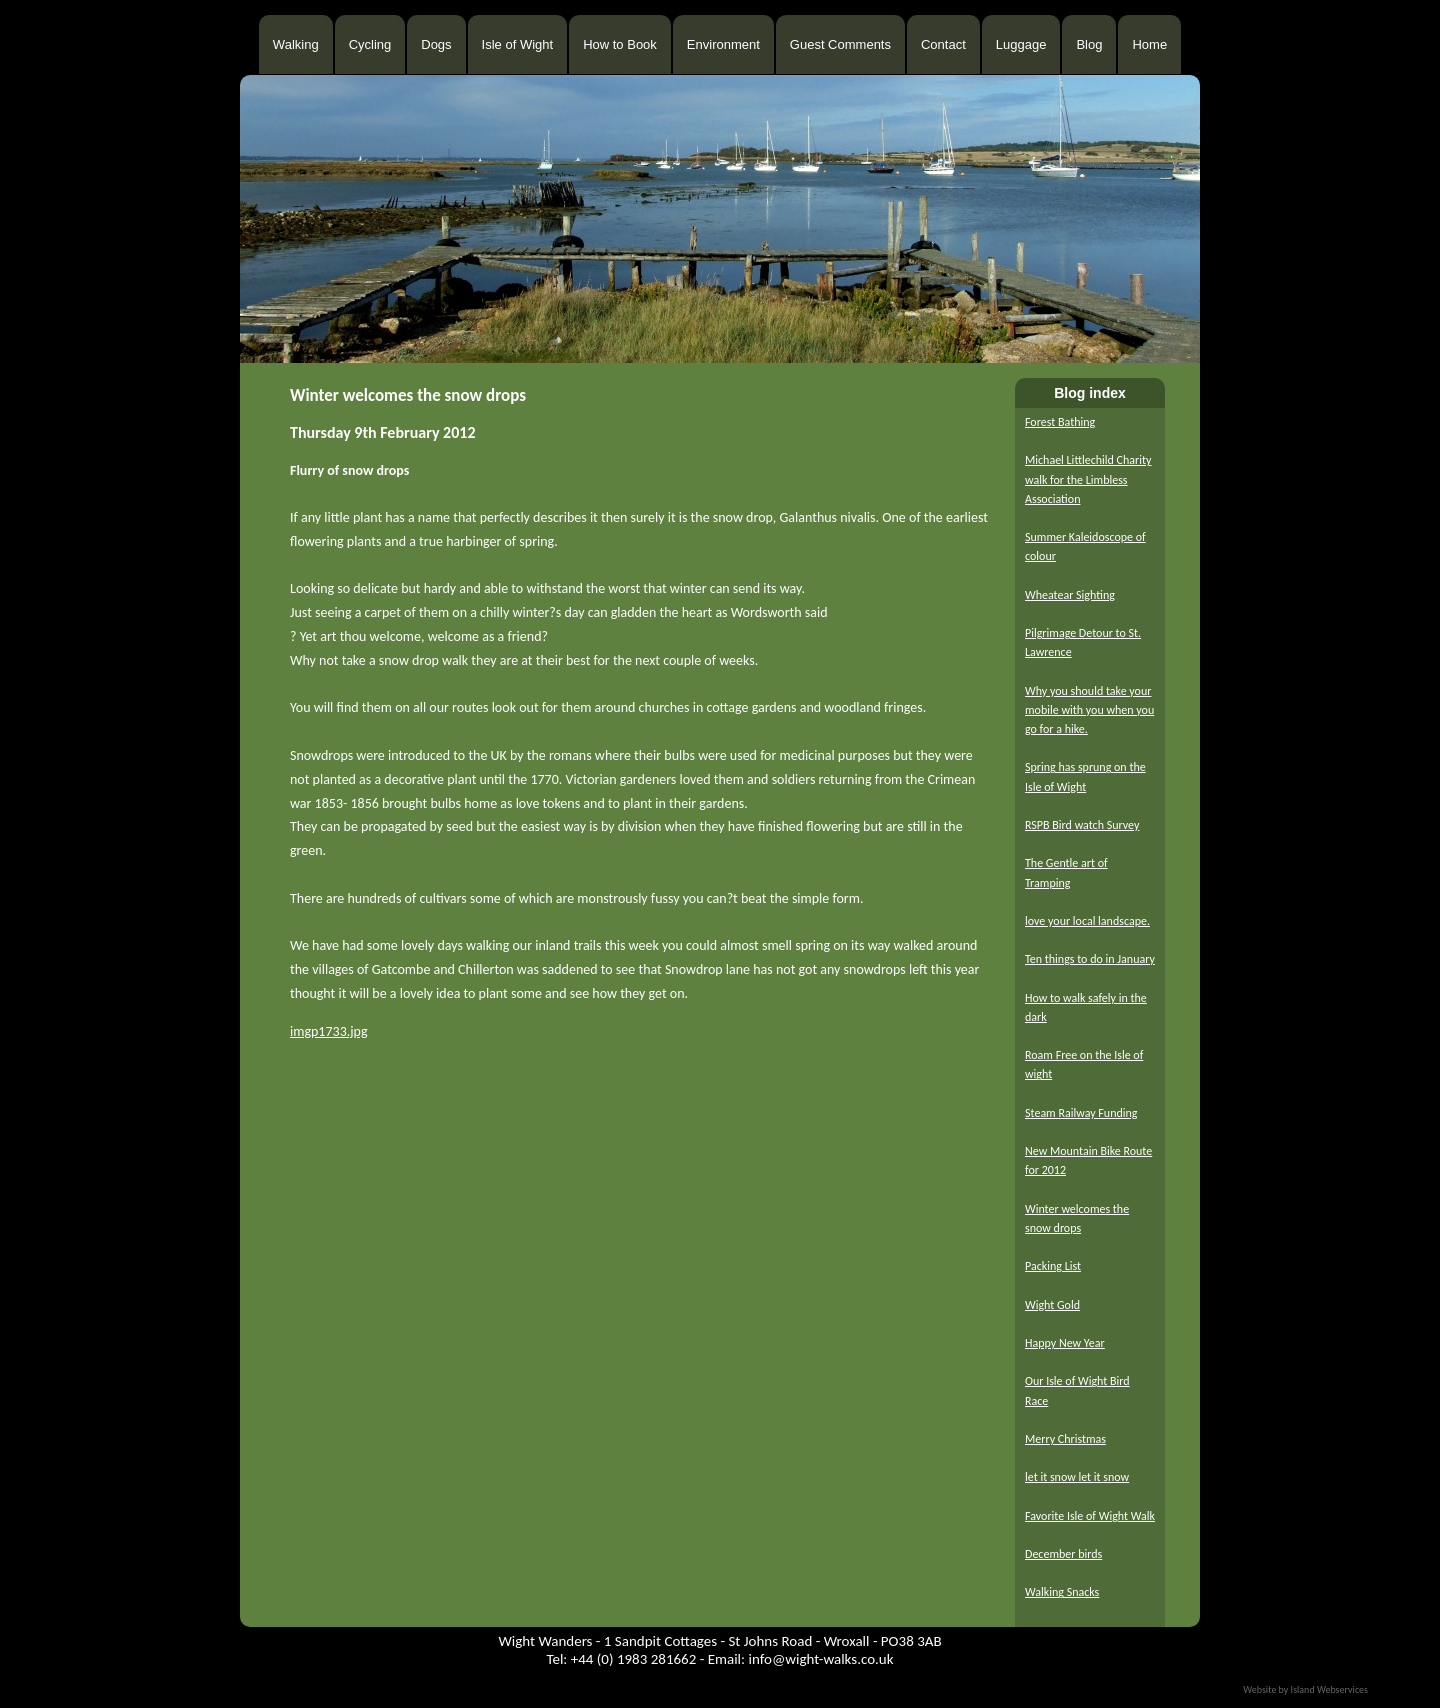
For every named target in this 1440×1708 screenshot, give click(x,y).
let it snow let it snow (1077, 1477)
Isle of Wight (518, 44)
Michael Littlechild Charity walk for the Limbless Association (1088, 479)
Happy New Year (1065, 1343)
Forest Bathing (1060, 422)
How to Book (620, 44)
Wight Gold (1052, 1305)
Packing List (1053, 1266)
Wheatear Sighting (1070, 595)
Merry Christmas (1065, 1439)
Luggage (1021, 44)
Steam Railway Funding (1081, 1113)
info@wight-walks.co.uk (820, 1659)
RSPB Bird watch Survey (1082, 825)
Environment (723, 44)
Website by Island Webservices (1305, 1689)
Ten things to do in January (1090, 959)
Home (1149, 44)
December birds (1063, 1554)
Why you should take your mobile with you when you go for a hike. (1089, 710)
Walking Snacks (1062, 1592)
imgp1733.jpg (329, 1031)
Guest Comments (840, 44)
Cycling (370, 44)
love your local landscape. (1087, 921)
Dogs (436, 44)
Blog (1089, 44)
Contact (943, 44)
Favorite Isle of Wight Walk (1090, 1516)
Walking (296, 44)
